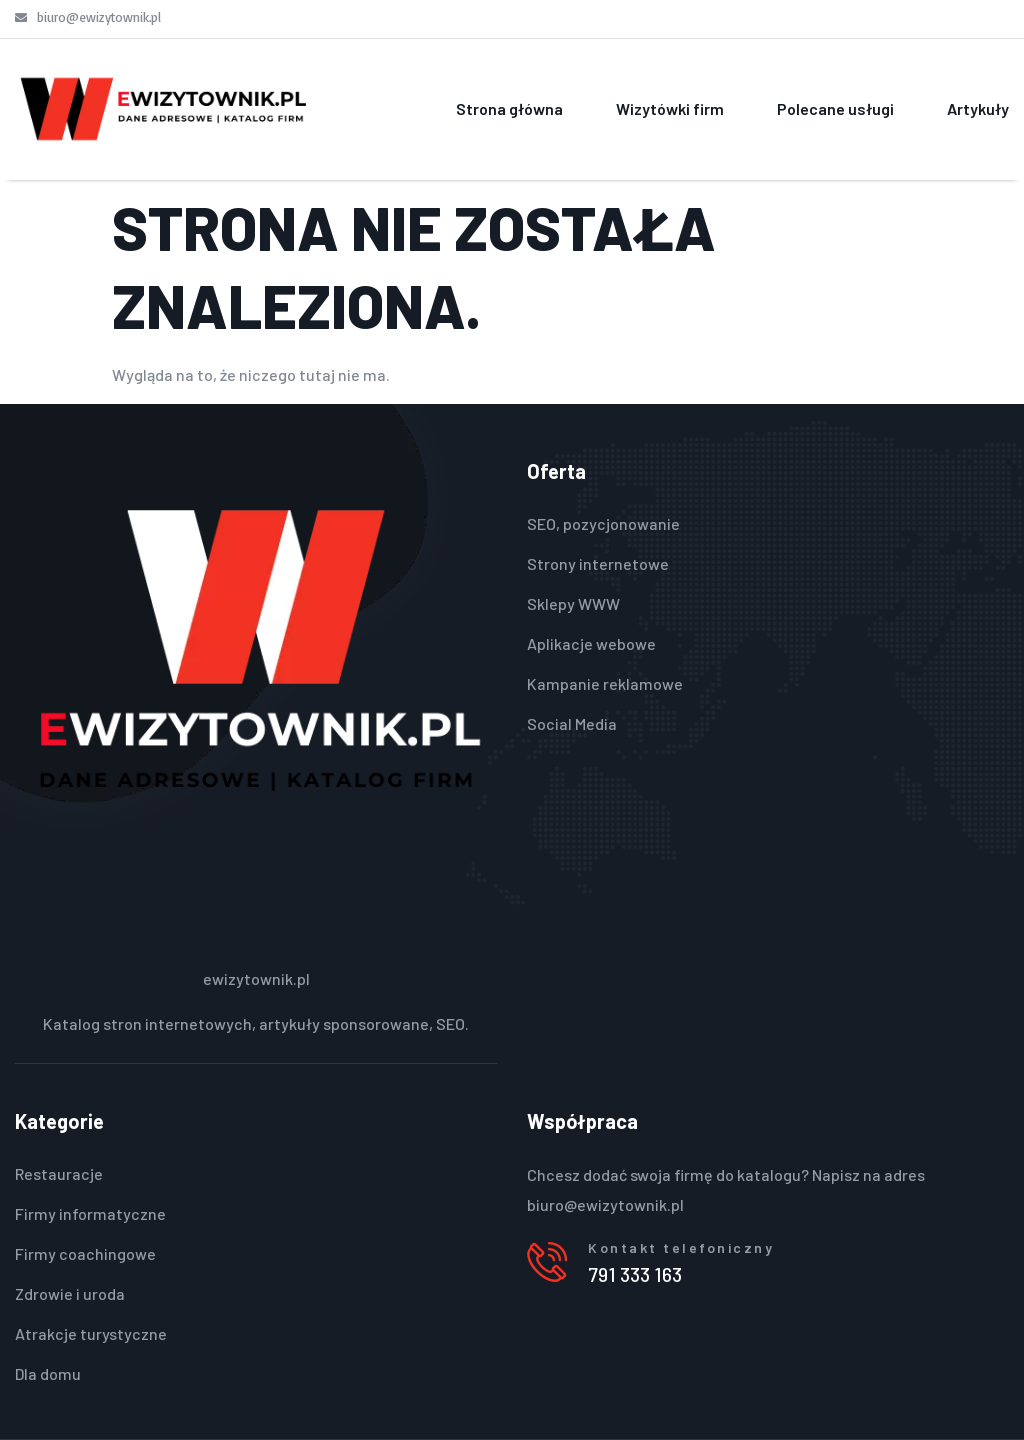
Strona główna (509, 108)
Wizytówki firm (670, 108)
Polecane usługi (835, 108)
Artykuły (978, 108)
